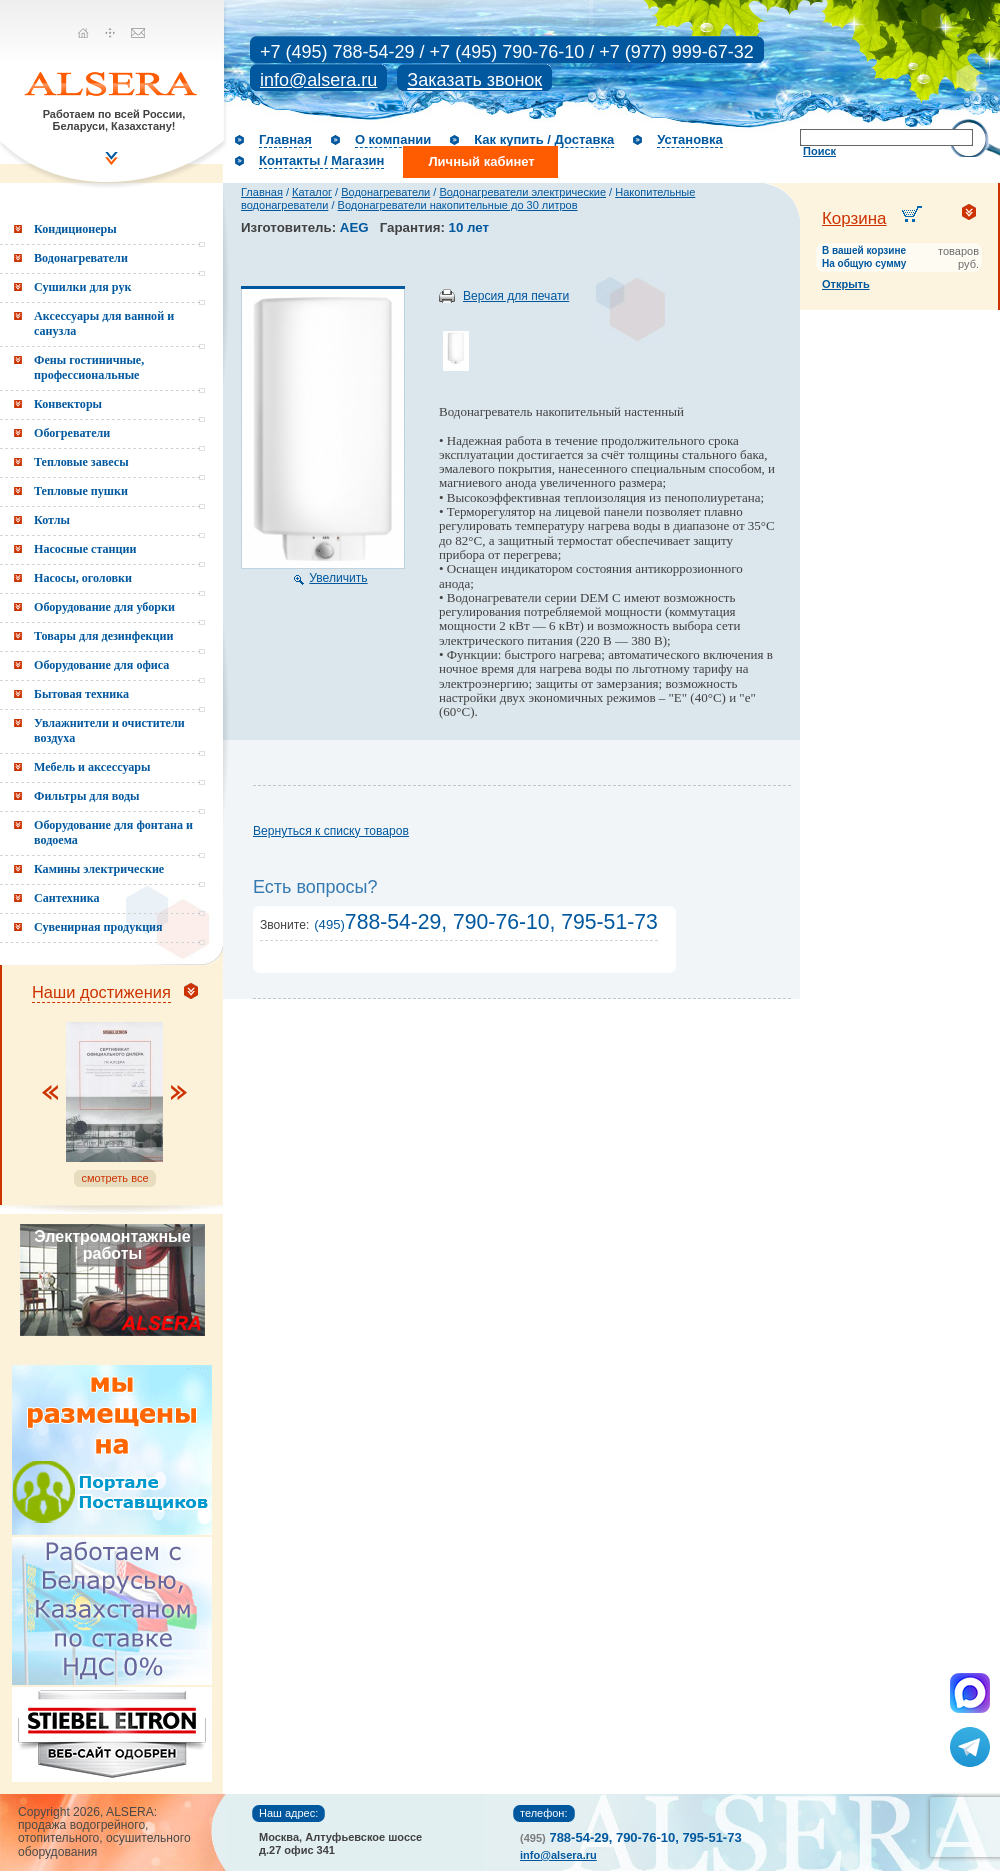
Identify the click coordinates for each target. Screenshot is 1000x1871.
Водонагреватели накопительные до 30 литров (458, 205)
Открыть (846, 284)
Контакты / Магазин (321, 160)
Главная (285, 139)
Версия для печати (516, 296)
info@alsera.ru (318, 80)
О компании (393, 139)
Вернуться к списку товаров (331, 831)
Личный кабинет (481, 161)
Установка (690, 139)
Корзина (854, 218)
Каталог (312, 192)
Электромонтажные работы (112, 1245)
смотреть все (114, 1178)
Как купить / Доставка (544, 139)
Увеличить (338, 578)
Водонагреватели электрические (522, 192)
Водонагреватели (385, 192)
